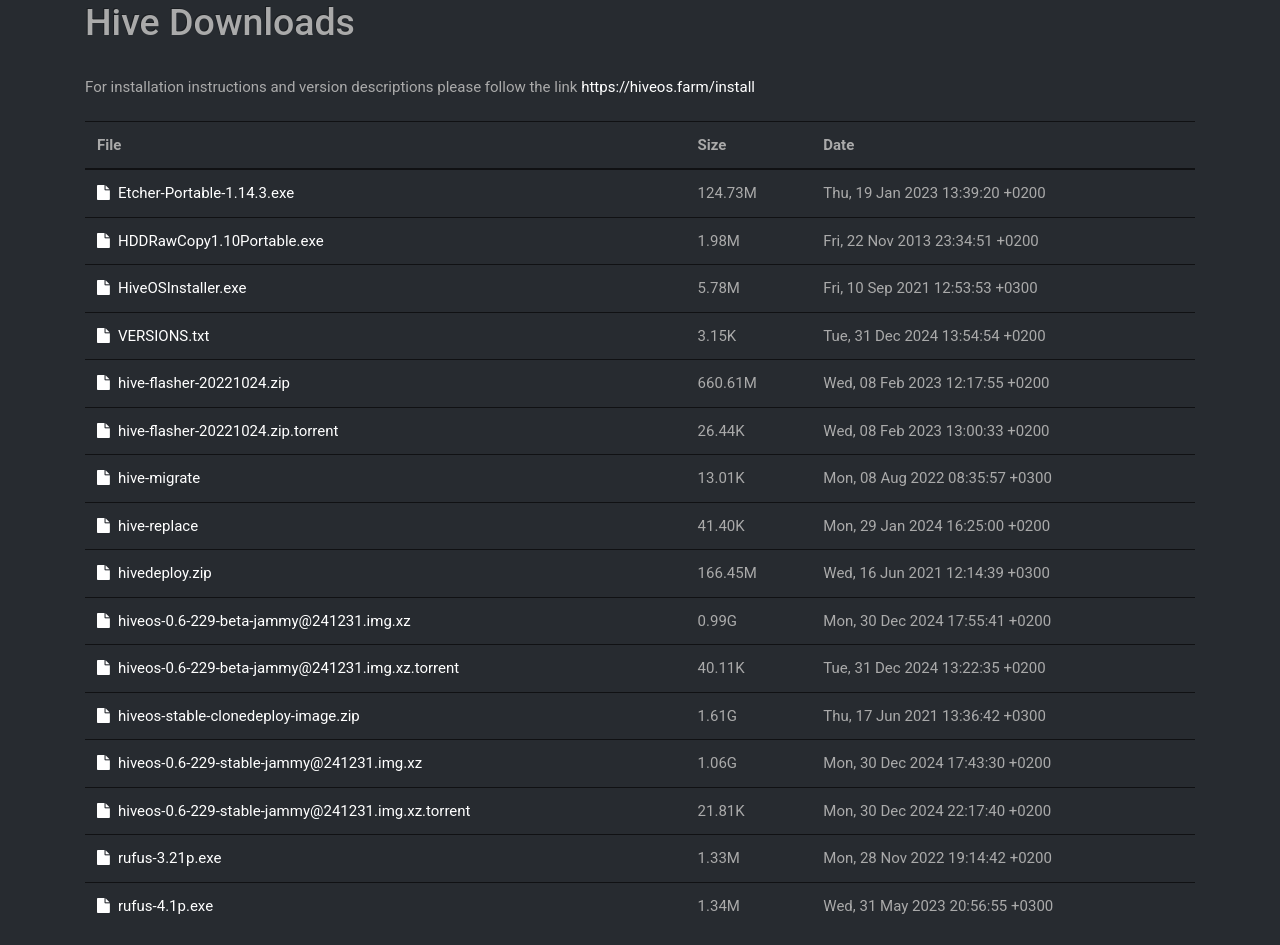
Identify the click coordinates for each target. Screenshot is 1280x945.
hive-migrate (148, 478)
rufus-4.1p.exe (155, 906)
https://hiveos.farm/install (668, 87)
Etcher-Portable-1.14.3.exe (195, 193)
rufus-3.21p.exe (159, 858)
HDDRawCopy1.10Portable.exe (210, 241)
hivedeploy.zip (154, 573)
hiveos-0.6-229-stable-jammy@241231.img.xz (259, 763)
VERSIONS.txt (153, 336)
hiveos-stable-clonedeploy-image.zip (228, 716)
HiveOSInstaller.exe (171, 288)
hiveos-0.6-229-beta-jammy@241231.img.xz (254, 621)
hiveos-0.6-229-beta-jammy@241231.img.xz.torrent (278, 668)
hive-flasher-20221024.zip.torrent (217, 431)
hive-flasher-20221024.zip (193, 383)
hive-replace (147, 526)
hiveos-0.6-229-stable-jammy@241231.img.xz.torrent (284, 811)
